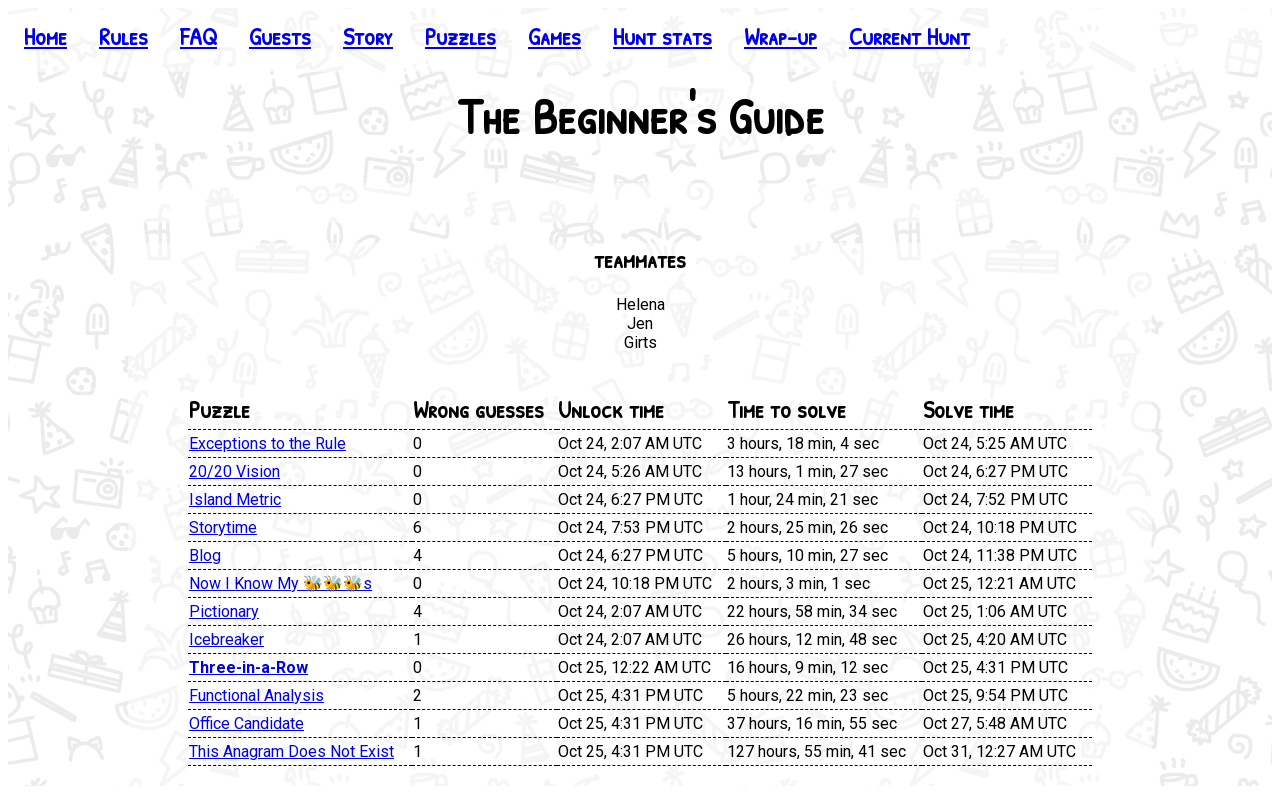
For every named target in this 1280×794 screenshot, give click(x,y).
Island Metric (235, 499)
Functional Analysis (256, 695)
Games (554, 36)
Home (45, 36)
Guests (280, 36)
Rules (123, 36)
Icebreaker (226, 639)
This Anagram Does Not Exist (291, 751)
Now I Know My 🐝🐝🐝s (280, 583)
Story (368, 36)
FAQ (198, 36)
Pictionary (224, 611)
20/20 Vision (234, 471)
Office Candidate (246, 723)
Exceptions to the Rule (267, 443)
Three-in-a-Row (248, 667)
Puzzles (460, 36)
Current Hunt (909, 36)
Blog (205, 555)
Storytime (223, 527)
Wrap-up (780, 36)
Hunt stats (662, 36)
